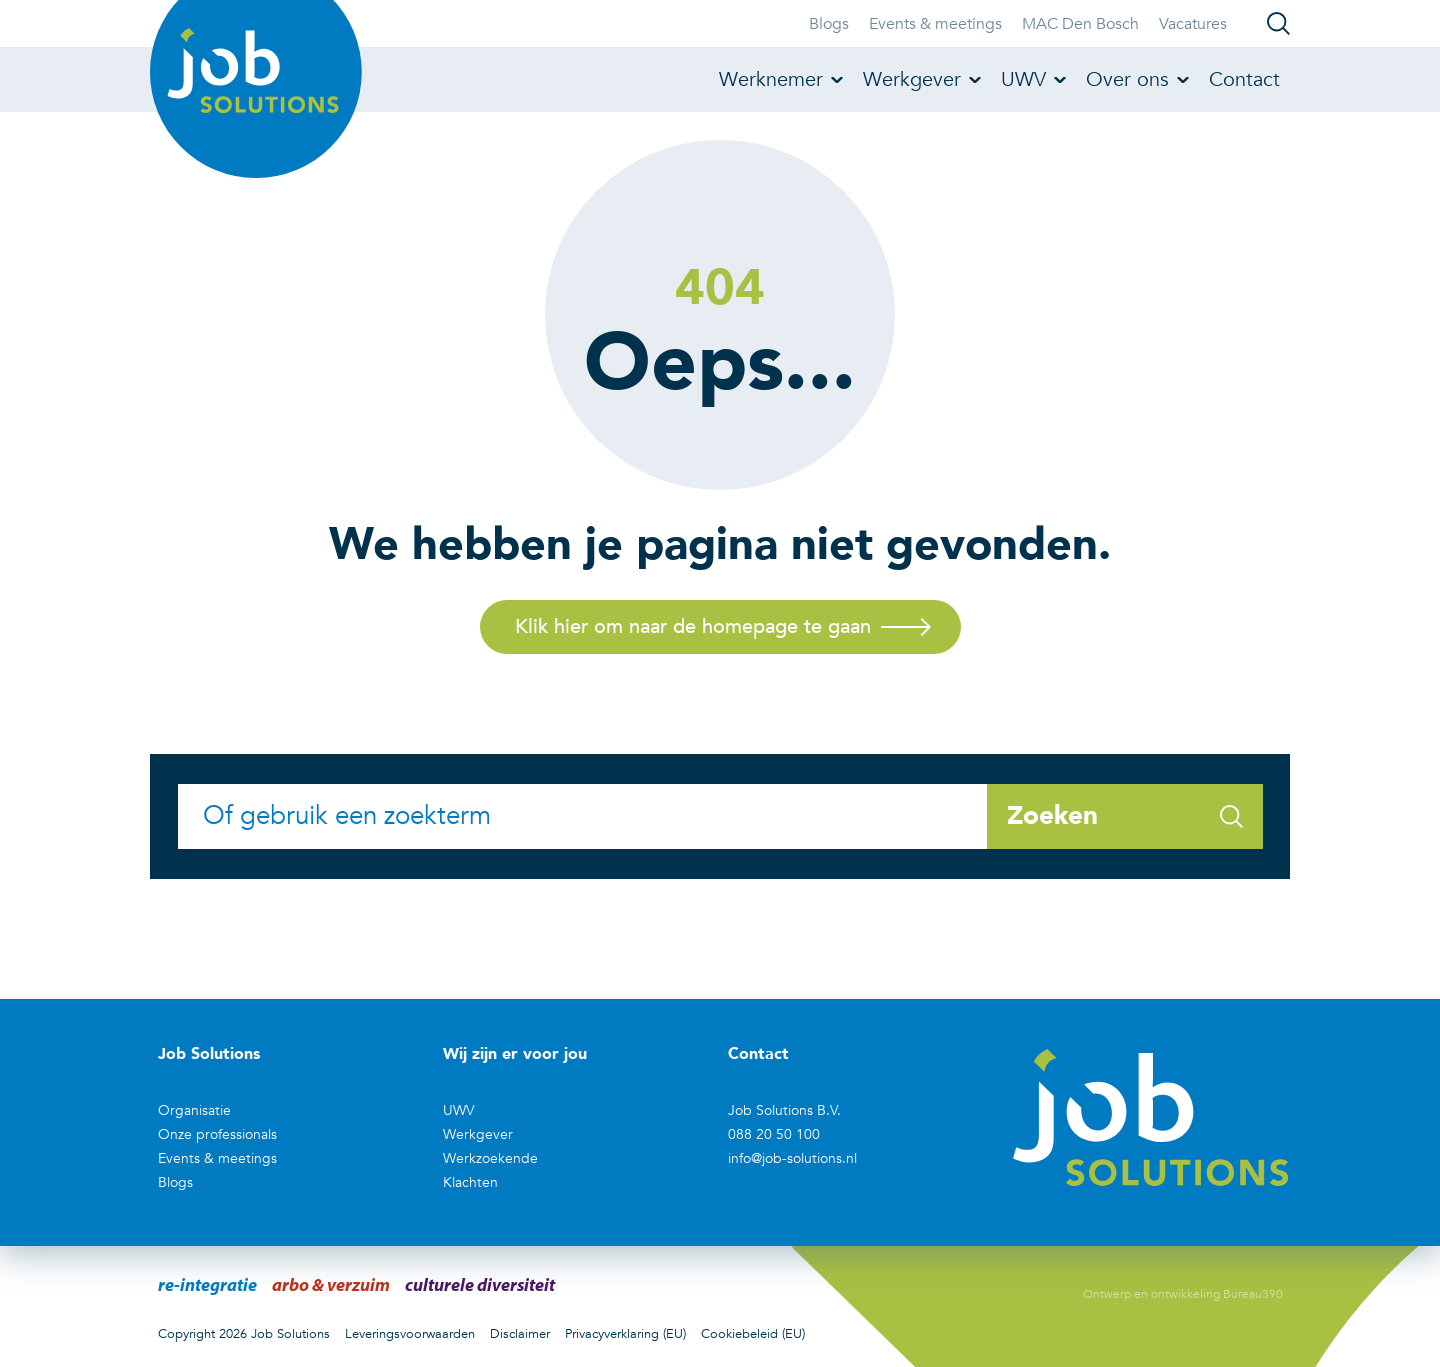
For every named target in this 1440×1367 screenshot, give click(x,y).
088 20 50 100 (774, 1134)
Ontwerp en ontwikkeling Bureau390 (1183, 1294)
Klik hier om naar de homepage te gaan (693, 626)
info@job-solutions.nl (792, 1158)
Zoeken (1125, 816)
